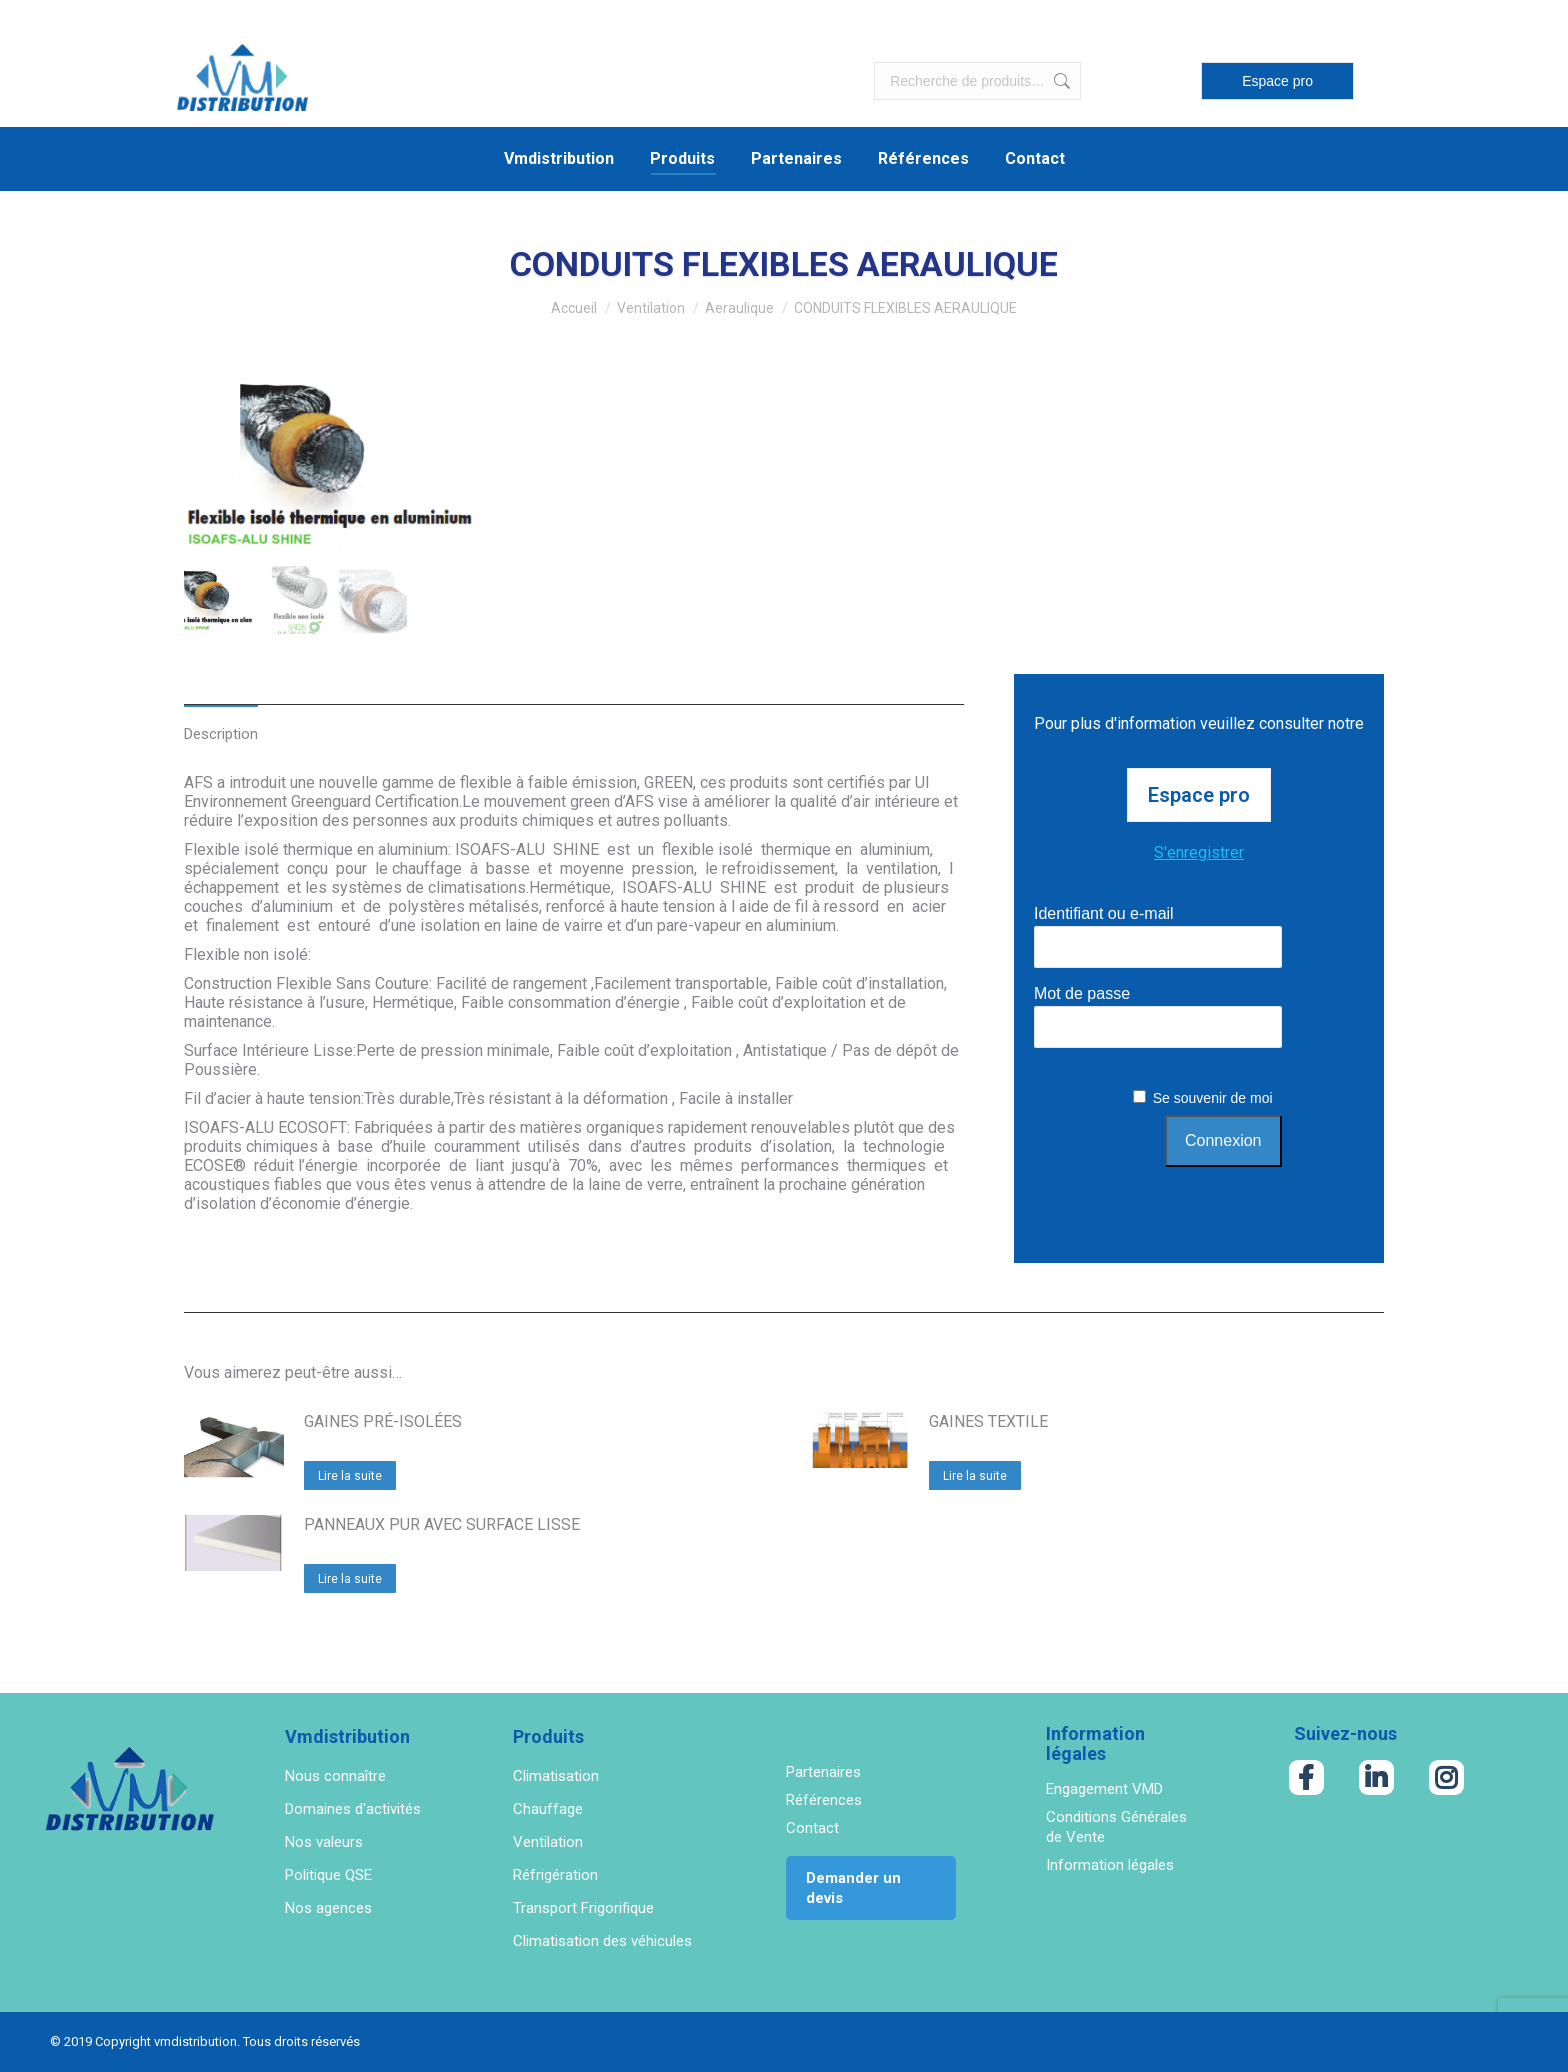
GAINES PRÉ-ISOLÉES (383, 1421)
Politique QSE (328, 1875)
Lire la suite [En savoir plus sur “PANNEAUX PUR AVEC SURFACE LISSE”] (350, 1579)
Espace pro (1277, 81)
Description (221, 734)
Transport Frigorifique (583, 1908)
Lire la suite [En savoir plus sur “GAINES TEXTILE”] (975, 1476)
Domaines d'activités (353, 1809)
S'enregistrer (1199, 852)
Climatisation (556, 1776)
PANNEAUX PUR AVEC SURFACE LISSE (442, 1524)
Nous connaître (335, 1776)
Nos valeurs (324, 1842)
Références (824, 1800)
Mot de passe (1082, 993)
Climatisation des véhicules (602, 1941)
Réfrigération (555, 1875)
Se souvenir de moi (1213, 1098)
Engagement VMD (1104, 1789)
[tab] (221, 723)
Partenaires (823, 1772)
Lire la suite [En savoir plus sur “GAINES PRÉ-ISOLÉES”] (350, 1476)
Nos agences (328, 1908)
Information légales (1110, 1865)
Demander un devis (853, 1888)
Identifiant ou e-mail (1104, 913)
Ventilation (548, 1842)
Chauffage (548, 1809)
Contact (812, 1828)
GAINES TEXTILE (988, 1421)
